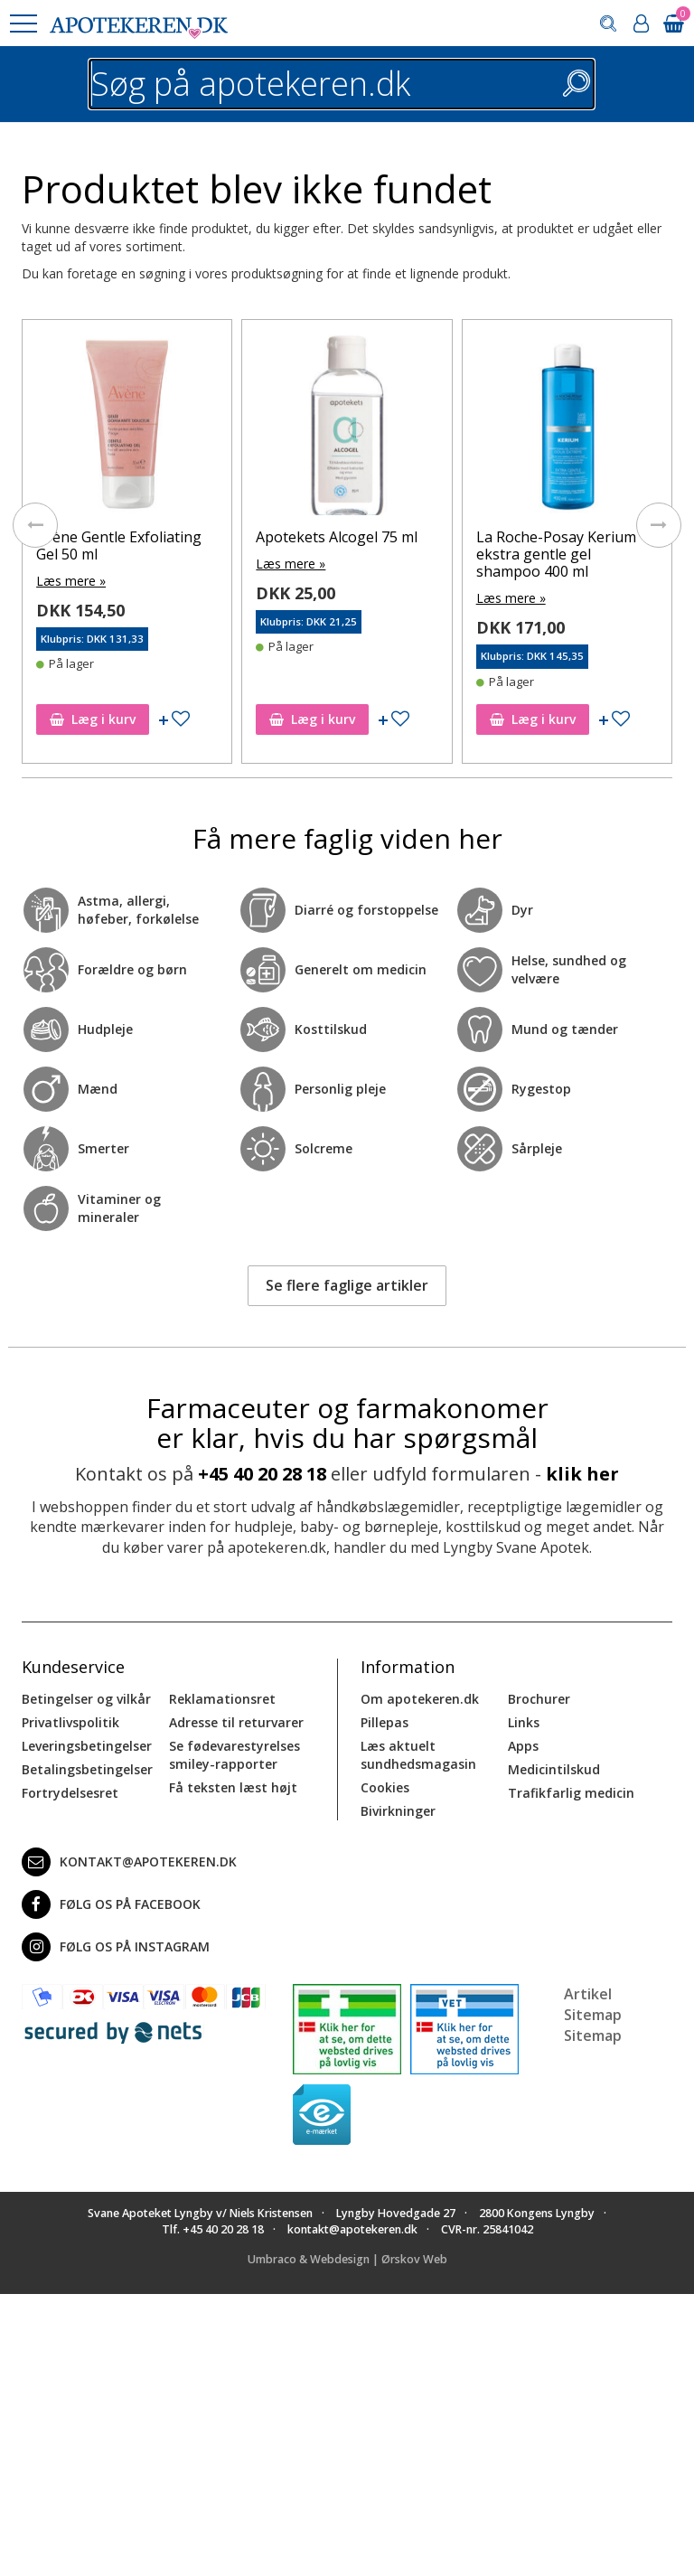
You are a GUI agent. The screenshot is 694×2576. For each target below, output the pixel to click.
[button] (22, 23)
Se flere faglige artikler (347, 1285)
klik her (582, 1474)
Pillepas (384, 1722)
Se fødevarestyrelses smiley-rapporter (234, 1754)
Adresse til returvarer (236, 1722)
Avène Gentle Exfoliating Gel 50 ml (119, 545)
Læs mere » (71, 580)
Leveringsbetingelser (87, 1745)
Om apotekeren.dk (420, 1698)
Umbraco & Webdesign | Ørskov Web (347, 2259)
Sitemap (593, 2035)
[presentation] (35, 525)
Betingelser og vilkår (86, 1698)
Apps (523, 1745)
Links (523, 1722)
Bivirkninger (398, 1810)
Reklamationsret (222, 1698)
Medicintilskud (554, 1769)
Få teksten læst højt (233, 1787)
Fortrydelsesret (70, 1792)
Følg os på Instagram (116, 1946)
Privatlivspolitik (70, 1722)
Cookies (385, 1787)
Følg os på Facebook (111, 1904)
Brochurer (539, 1698)
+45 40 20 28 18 (262, 1474)
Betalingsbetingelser (87, 1769)
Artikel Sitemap (593, 2004)
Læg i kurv (93, 719)
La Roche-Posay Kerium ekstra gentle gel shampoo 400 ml (556, 554)
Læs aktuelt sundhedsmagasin (418, 1754)
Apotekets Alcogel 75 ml (336, 537)
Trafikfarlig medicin (571, 1792)
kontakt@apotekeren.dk (129, 1861)
